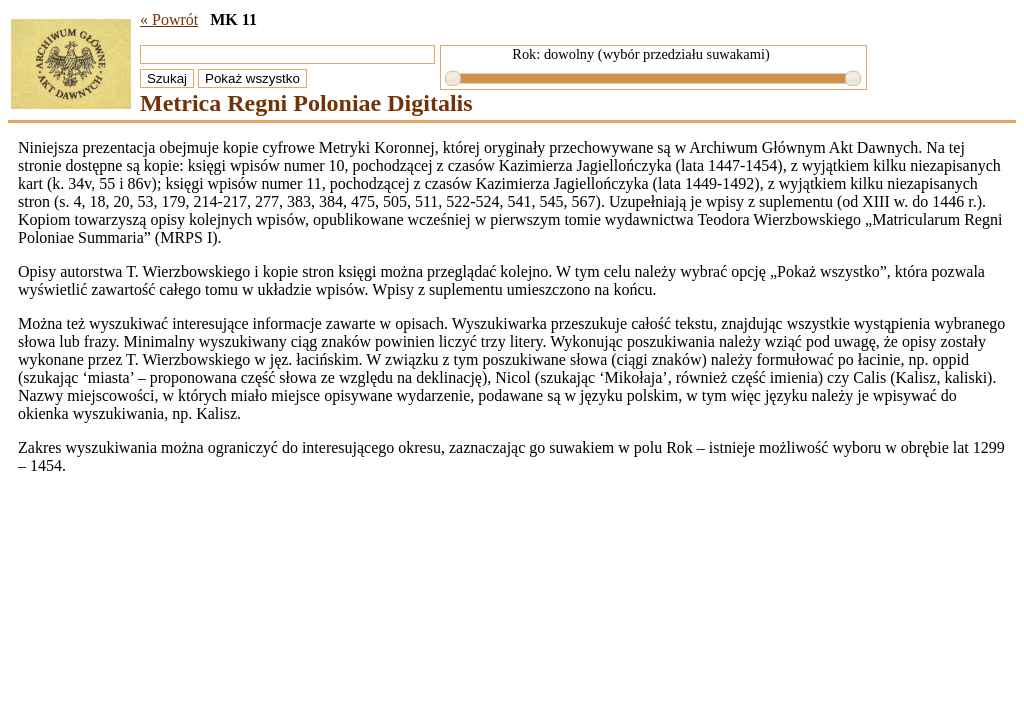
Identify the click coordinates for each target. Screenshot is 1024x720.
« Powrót (169, 19)
